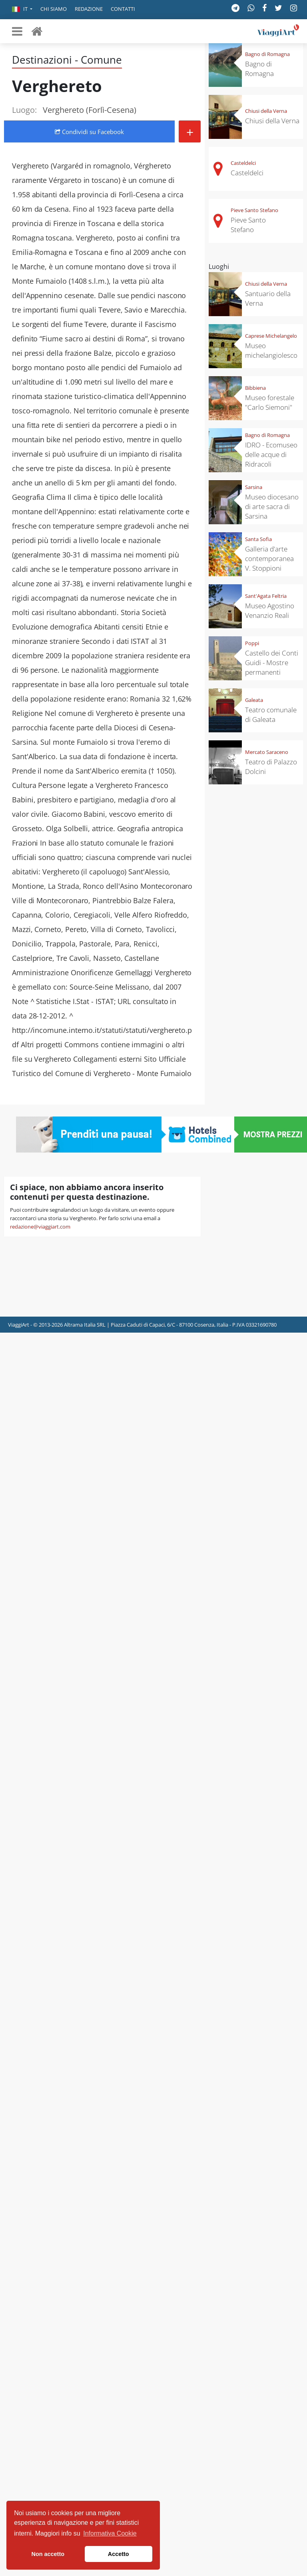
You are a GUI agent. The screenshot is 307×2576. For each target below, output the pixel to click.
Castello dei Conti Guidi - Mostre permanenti (271, 662)
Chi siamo (53, 8)
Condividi (89, 132)
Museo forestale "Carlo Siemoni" (269, 402)
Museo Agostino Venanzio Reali (269, 610)
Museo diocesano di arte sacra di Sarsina (272, 506)
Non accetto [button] (48, 2554)
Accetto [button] (118, 2554)
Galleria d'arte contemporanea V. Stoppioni (269, 558)
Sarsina (253, 487)
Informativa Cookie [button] (109, 2533)
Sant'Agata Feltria (266, 595)
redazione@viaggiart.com (40, 1226)
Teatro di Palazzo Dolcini (271, 766)
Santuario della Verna (268, 298)
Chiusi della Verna (266, 110)
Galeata (254, 700)
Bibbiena (255, 387)
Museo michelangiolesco (271, 350)
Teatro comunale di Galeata (271, 714)
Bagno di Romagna (267, 54)
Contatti (123, 8)
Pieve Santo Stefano (254, 210)
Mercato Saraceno (266, 752)
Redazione (89, 8)
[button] (22, 9)
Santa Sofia (258, 539)
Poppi (252, 643)
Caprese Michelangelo (271, 335)
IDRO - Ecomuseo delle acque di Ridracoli (271, 454)
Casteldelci (243, 162)
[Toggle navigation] (17, 31)
